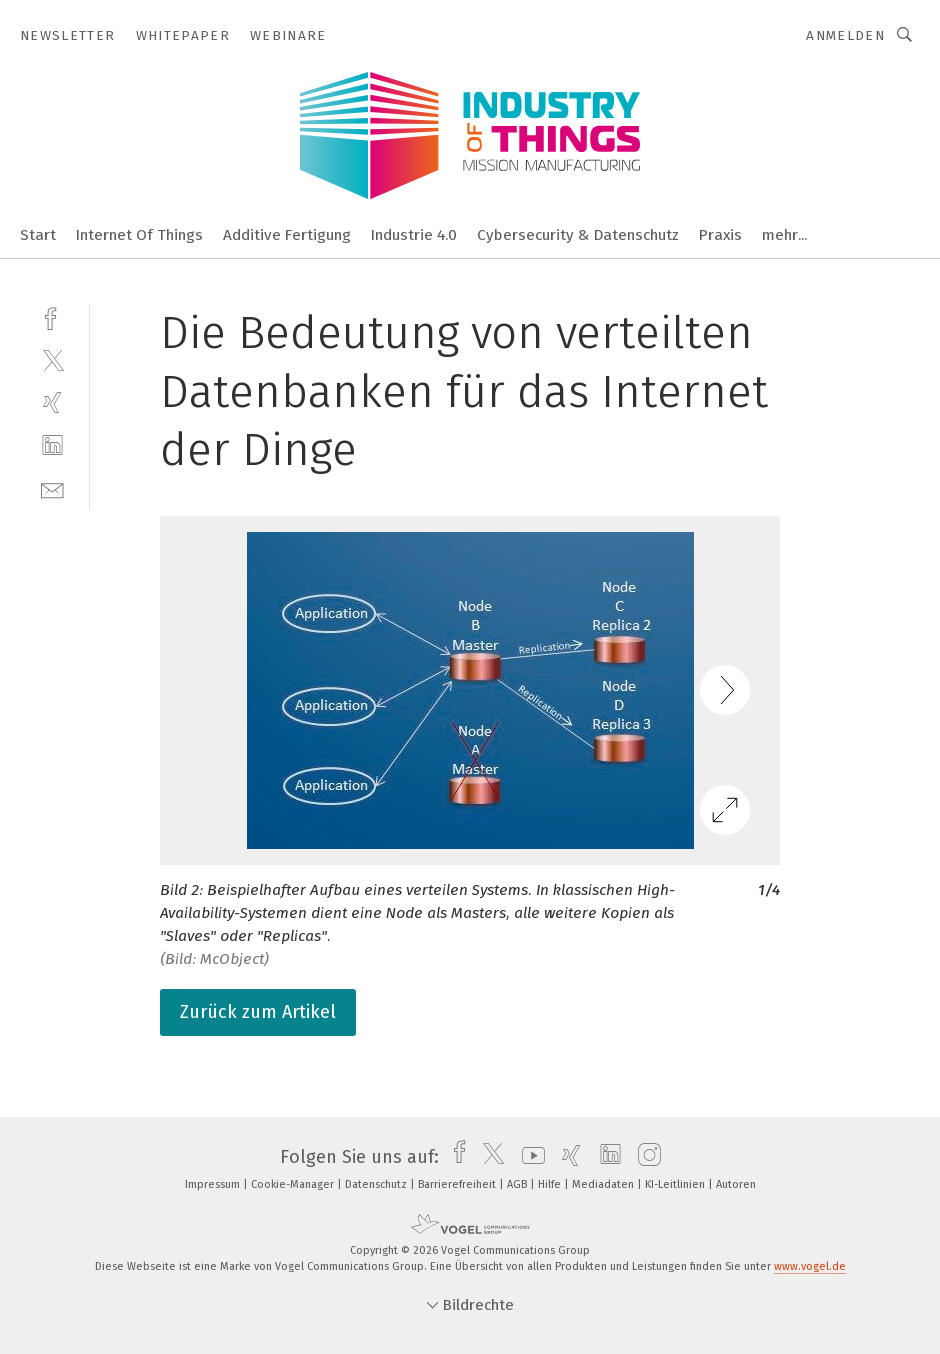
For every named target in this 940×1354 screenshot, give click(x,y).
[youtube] (528, 1157)
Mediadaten (604, 1184)
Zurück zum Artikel (258, 1012)
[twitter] (52, 359)
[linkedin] (52, 445)
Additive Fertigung (287, 235)
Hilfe (551, 1184)
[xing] (52, 402)
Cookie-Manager (294, 1184)
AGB (518, 1184)
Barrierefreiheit (458, 1184)
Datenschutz (377, 1184)
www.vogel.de (810, 1266)
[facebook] (52, 316)
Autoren (736, 1184)
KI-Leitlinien (676, 1184)
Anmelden (845, 35)
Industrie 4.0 (414, 235)
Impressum (214, 1184)
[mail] (52, 488)
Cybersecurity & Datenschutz (578, 235)
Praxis (720, 235)
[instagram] (644, 1157)
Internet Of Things (139, 235)
